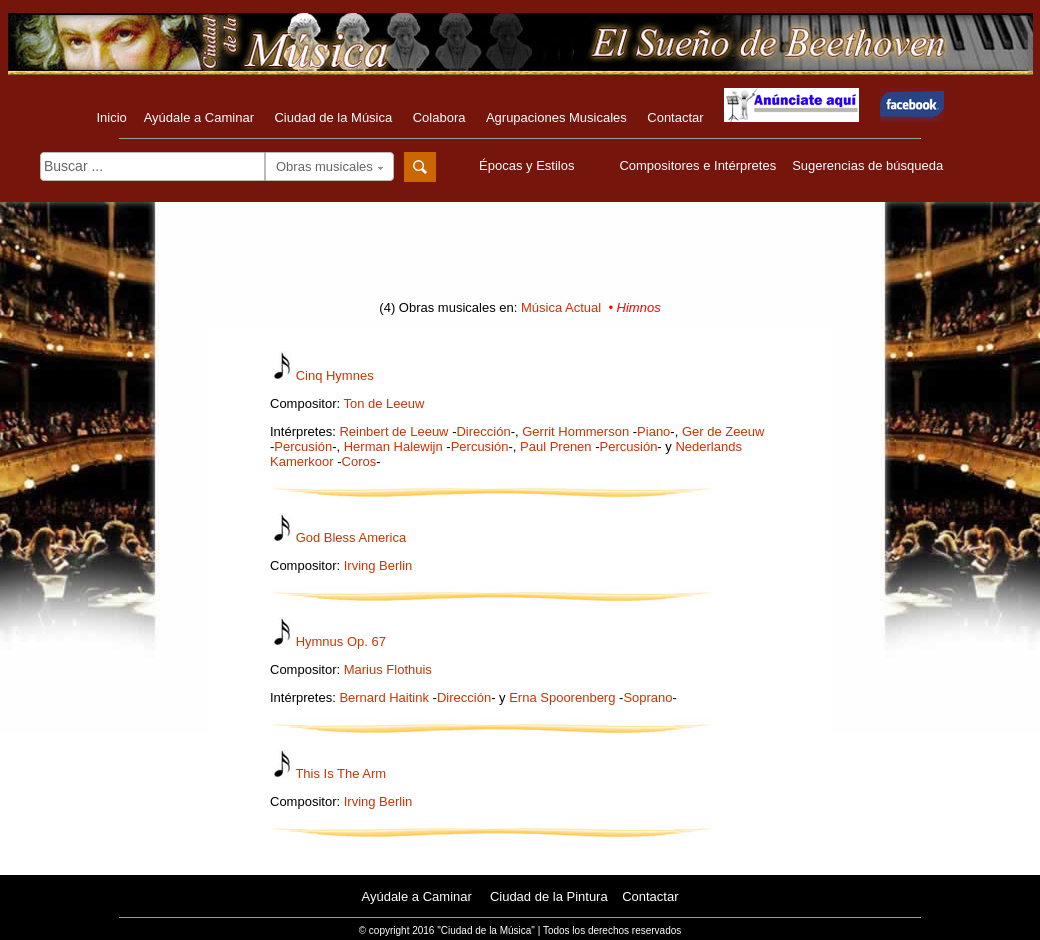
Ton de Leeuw (383, 403)
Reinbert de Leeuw (393, 431)
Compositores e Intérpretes (697, 165)
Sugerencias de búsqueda (867, 165)
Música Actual (561, 307)
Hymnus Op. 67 (341, 641)
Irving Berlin (378, 565)
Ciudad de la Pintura (549, 896)
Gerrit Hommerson (575, 431)
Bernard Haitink (384, 697)
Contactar (675, 117)
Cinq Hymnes (335, 375)
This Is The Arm (340, 773)
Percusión (303, 446)
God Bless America (351, 537)
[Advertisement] (520, 257)
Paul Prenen (556, 446)
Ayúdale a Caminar (199, 117)
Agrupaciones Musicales (556, 117)
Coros (359, 461)
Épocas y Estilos (529, 165)
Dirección (483, 431)
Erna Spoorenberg (562, 697)
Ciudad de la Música (333, 117)
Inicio (111, 117)
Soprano (647, 697)
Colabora (439, 117)
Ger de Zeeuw (723, 431)
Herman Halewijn (393, 446)
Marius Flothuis (388, 669)
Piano (653, 431)
